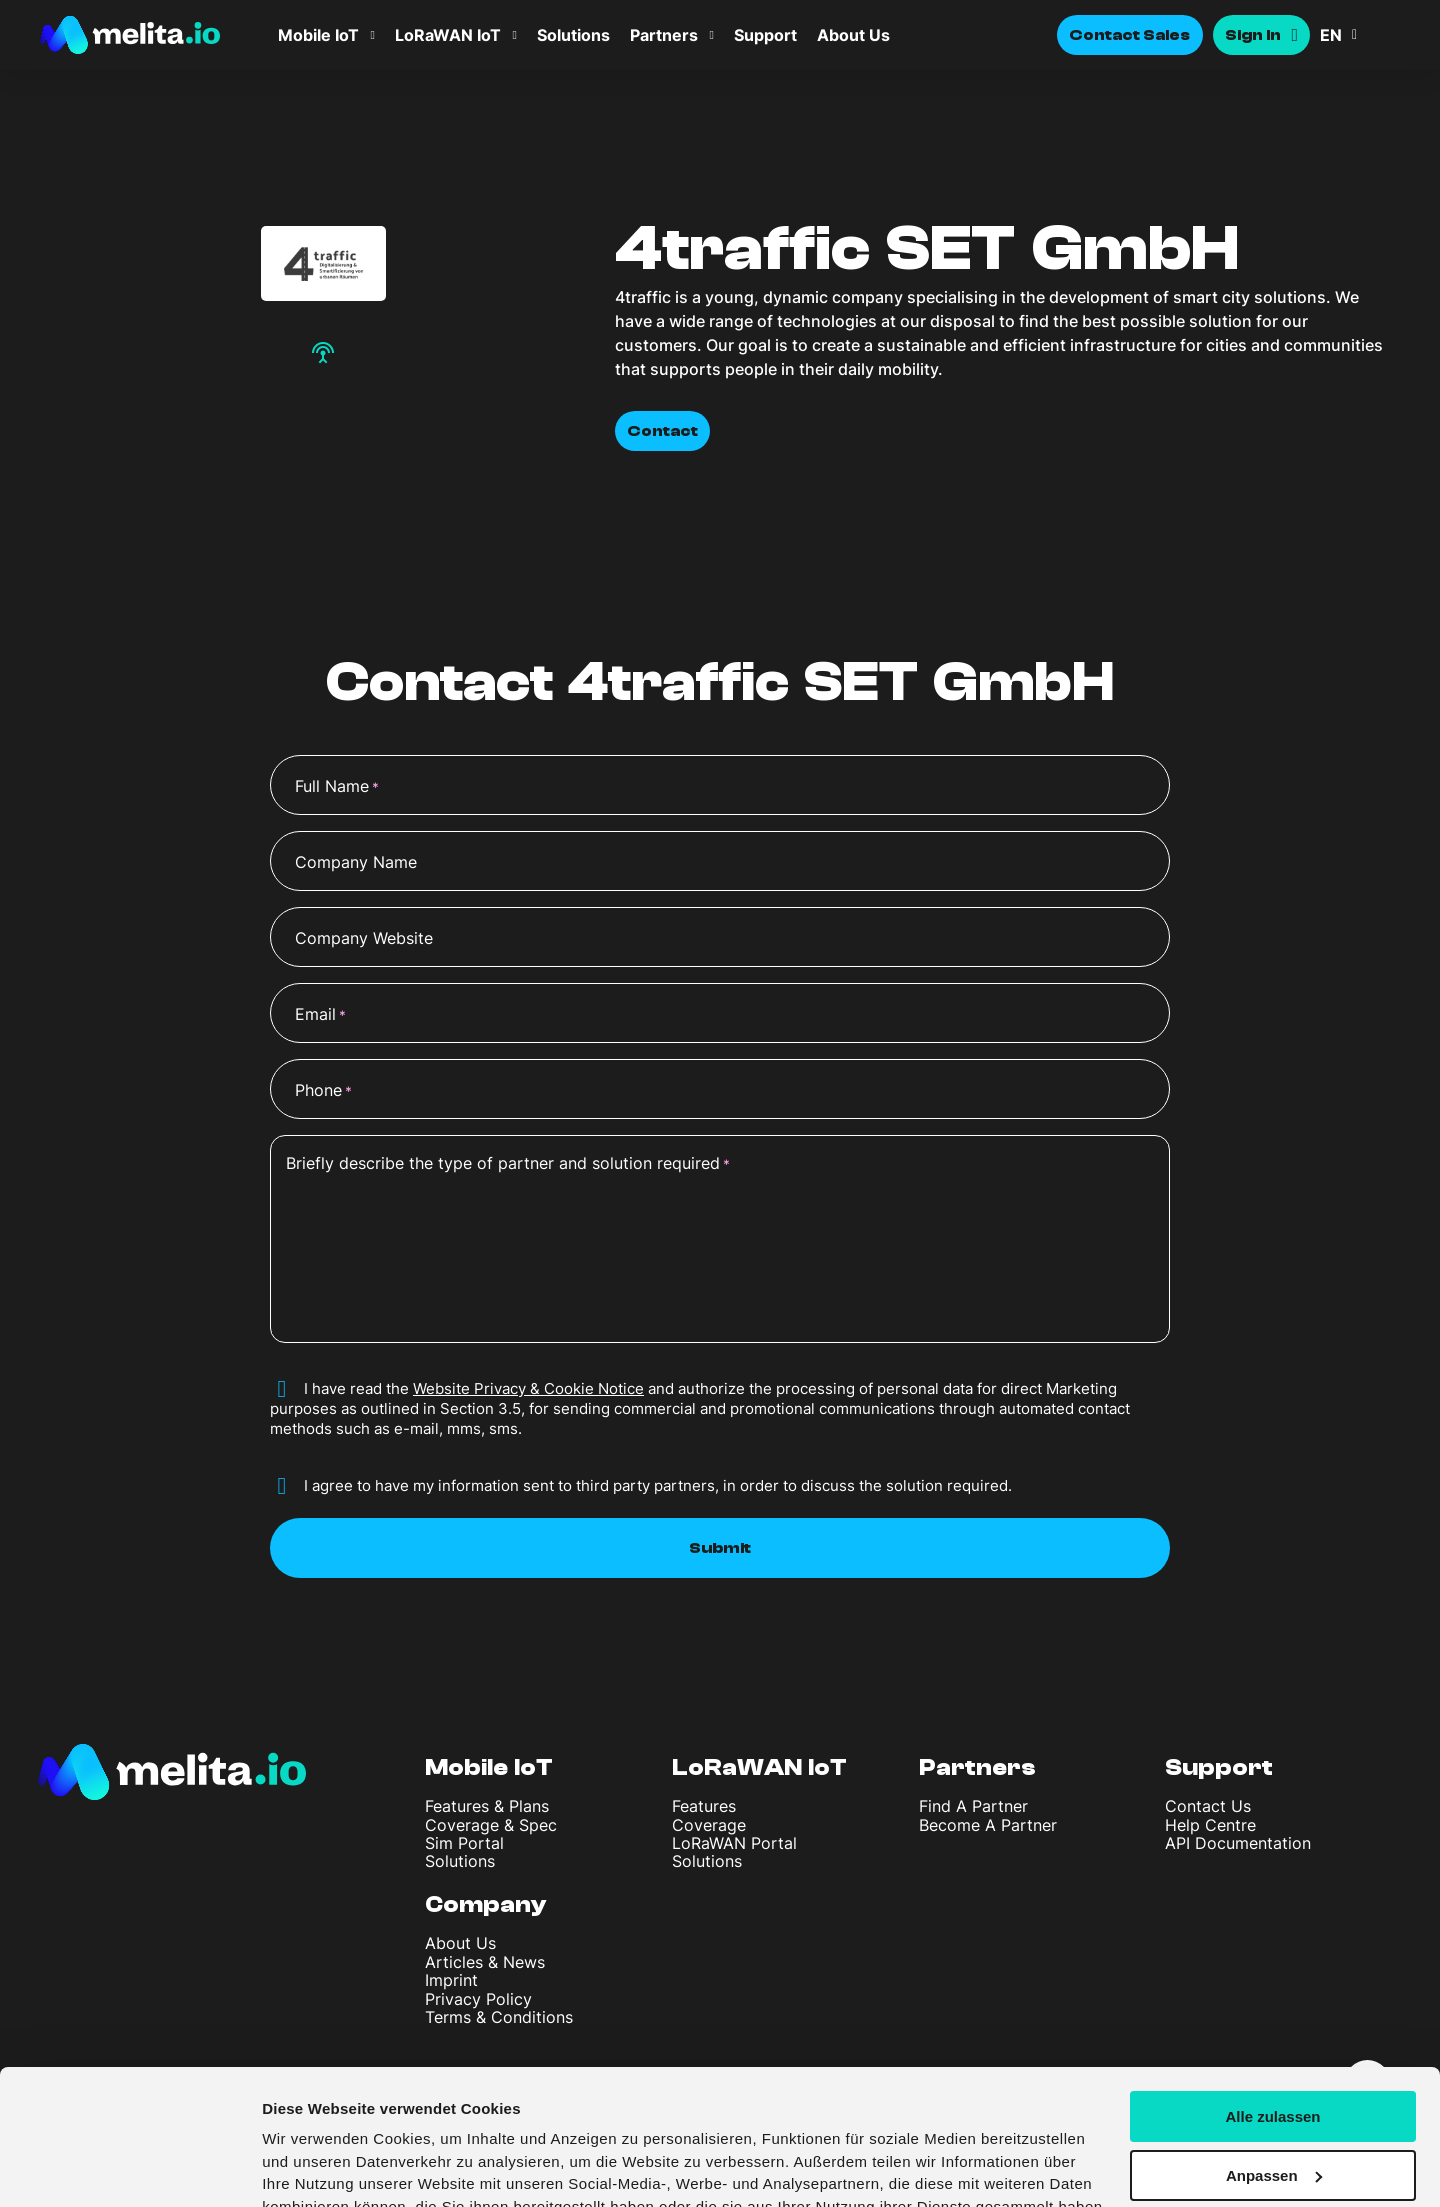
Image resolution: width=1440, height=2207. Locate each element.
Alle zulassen (1272, 2000)
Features (704, 1806)
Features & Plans (487, 1806)
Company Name (356, 862)
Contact (662, 431)
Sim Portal (464, 1843)
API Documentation (1238, 1843)
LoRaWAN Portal (734, 1843)
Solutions (573, 35)
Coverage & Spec (491, 1825)
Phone (323, 1091)
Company (486, 1904)
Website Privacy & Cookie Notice (528, 1388)
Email (320, 1015)
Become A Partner (988, 1825)
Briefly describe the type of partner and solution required (508, 1164)
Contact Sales (1130, 35)
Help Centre (1210, 1825)
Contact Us (1208, 1806)
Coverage (709, 1825)
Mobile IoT (318, 35)
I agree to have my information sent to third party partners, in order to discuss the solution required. (658, 1485)
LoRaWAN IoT (448, 35)
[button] (1360, 35)
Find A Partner (973, 1806)
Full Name (337, 787)
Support (765, 35)
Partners (664, 35)
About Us (853, 35)
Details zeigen (312, 2167)
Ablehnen (1273, 2118)
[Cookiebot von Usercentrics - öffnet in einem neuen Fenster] (129, 2168)
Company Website (364, 938)
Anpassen (1274, 2059)
